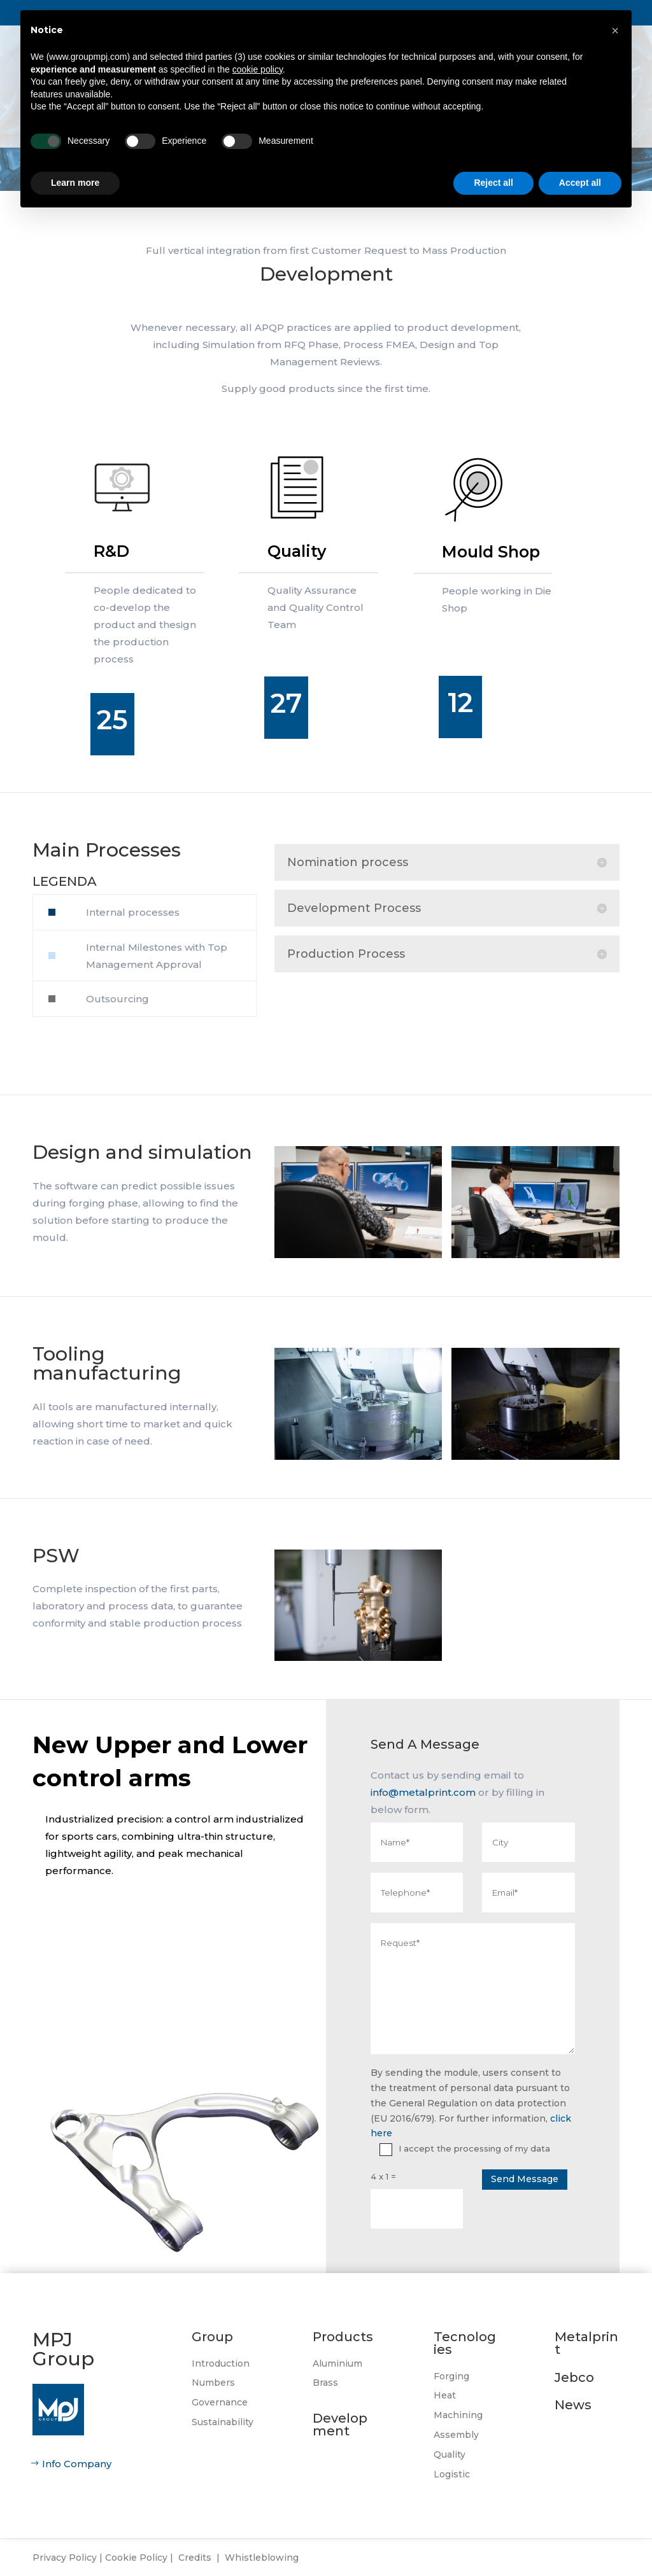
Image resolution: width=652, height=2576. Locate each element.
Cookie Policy (136, 2557)
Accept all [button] (580, 183)
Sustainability (222, 2422)
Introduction (221, 2363)
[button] (615, 30)
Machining (458, 2415)
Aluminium (337, 2363)
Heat (445, 2395)
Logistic (452, 2474)
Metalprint (586, 2343)
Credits (194, 2557)
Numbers (213, 2382)
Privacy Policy (64, 2557)
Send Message (524, 2179)
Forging (451, 2376)
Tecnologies (465, 2343)
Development (340, 2425)
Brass (325, 2382)
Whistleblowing (262, 2557)
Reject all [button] (493, 183)
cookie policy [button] (257, 69)
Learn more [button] (75, 183)
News (573, 2404)
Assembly (456, 2434)
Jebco (574, 2377)
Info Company (76, 2464)
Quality (449, 2454)
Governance (220, 2402)
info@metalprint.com (423, 1792)
